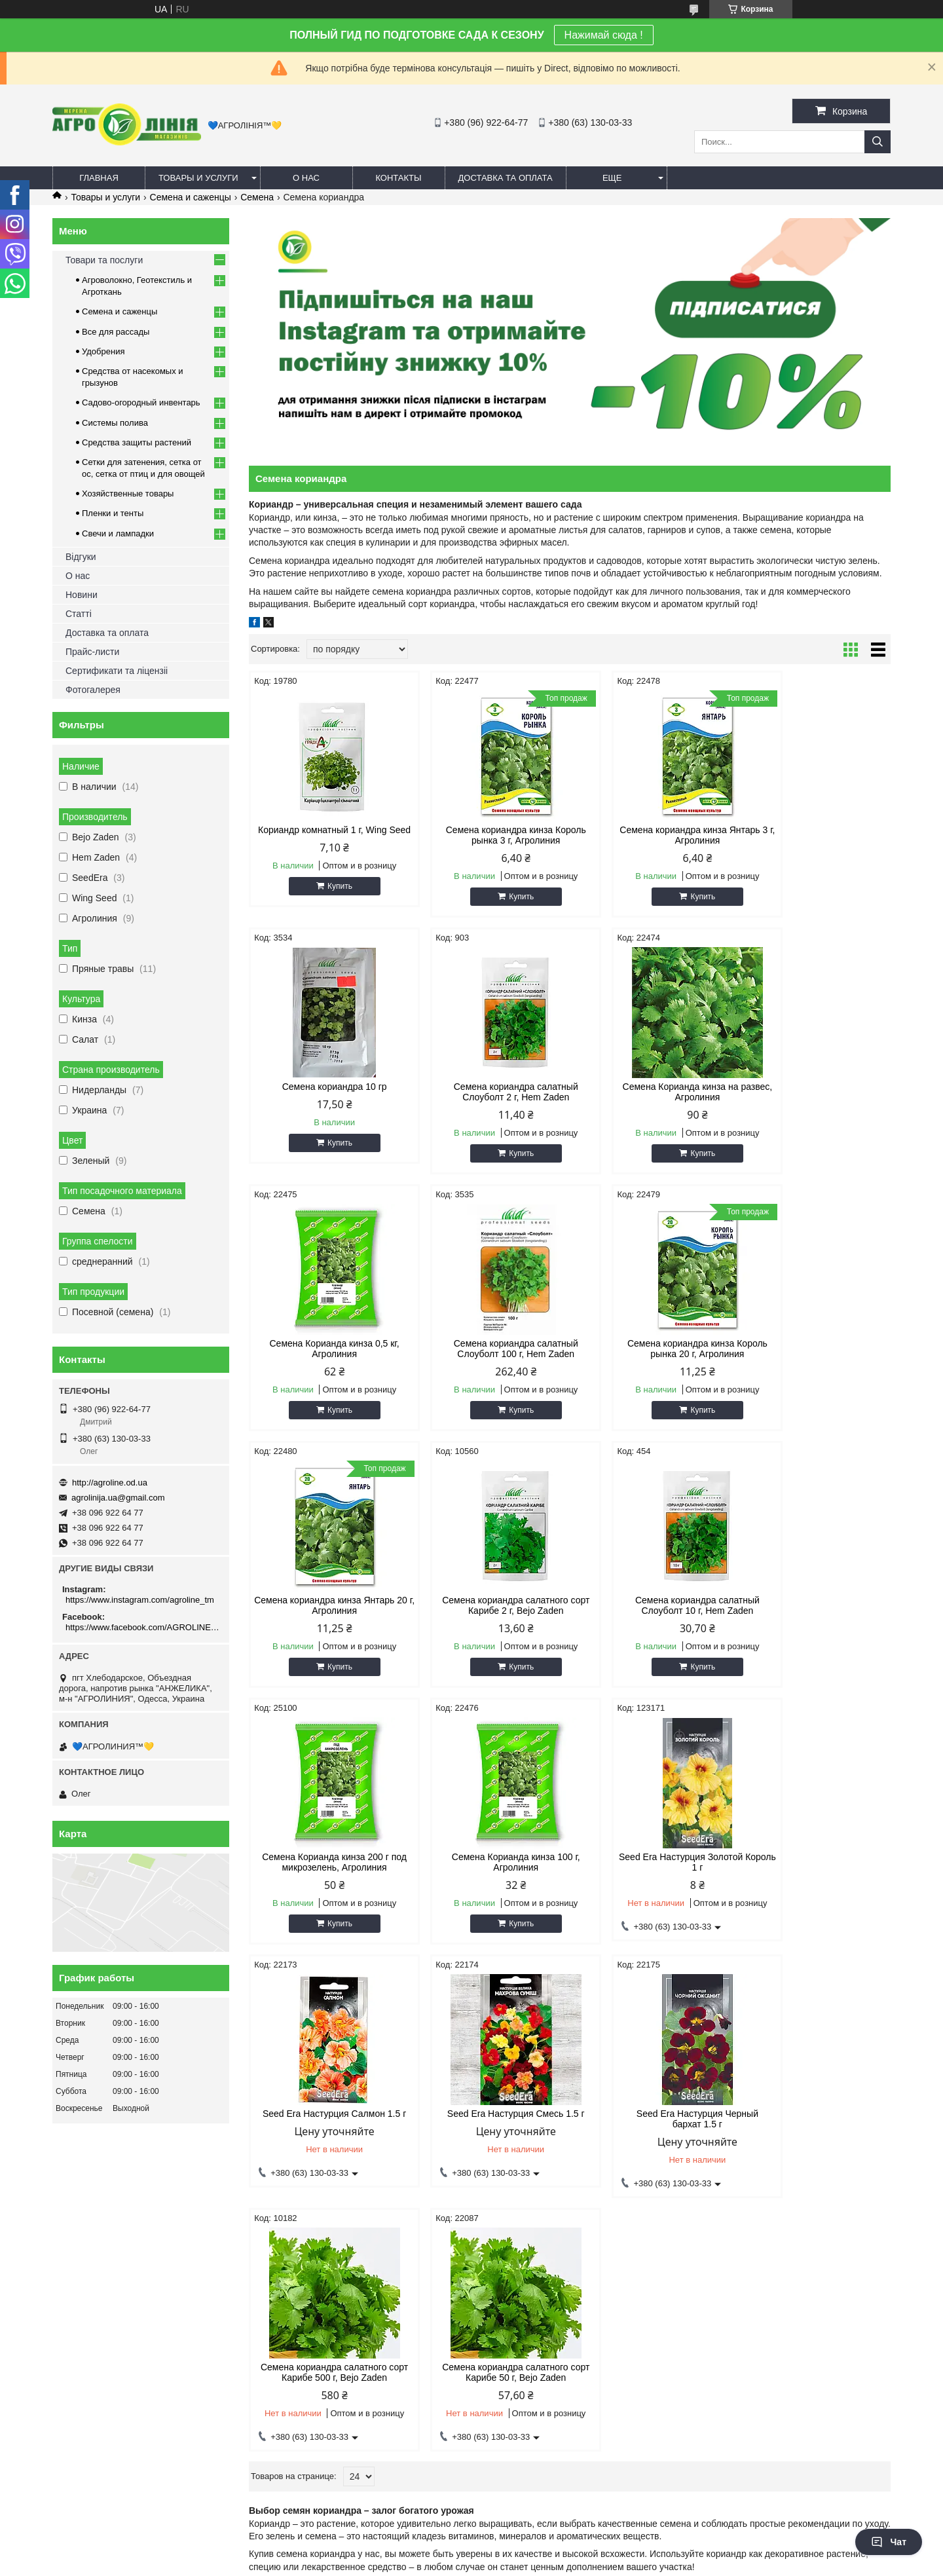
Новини (81, 594)
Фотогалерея (92, 689)
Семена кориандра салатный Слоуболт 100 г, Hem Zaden (814, 1091)
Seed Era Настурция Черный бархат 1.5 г (488, 1862)
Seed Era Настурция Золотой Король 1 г (651, 1605)
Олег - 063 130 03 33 (100, 2186)
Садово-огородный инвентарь (141, 402)
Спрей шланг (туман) (740, 2202)
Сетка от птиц (513, 2251)
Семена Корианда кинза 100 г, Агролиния (488, 1605)
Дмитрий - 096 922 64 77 (108, 2202)
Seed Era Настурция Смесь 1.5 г (325, 1857)
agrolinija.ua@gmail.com (118, 1498)
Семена (257, 197)
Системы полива (115, 423)
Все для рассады (115, 332)
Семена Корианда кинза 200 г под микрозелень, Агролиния (325, 1605)
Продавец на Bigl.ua (471, 2551)
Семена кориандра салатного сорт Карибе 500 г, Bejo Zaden (651, 1862)
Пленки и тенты (112, 513)
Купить (330, 896)
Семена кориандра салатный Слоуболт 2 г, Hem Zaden (325, 1091)
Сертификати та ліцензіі (116, 670)
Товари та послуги (104, 260)
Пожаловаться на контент (451, 2563)
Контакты (398, 178)
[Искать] (877, 141)
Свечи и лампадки (118, 533)
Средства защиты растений (136, 442)
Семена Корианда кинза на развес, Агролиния (488, 1091)
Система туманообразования (757, 2219)
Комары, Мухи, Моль (313, 2186)
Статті (78, 613)
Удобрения (103, 351)
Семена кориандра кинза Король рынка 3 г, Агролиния (488, 835)
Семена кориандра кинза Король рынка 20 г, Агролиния (325, 1348)
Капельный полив (733, 2186)
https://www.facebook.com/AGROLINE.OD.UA (142, 1627)
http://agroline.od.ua (109, 1482)
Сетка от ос (508, 2202)
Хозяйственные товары (128, 493)
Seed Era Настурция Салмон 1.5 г (814, 1605)
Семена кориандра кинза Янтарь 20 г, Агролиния (488, 1348)
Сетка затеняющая (523, 2186)
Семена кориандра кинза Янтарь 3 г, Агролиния (651, 835)
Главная (99, 178)
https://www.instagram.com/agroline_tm (139, 1600)
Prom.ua (527, 2540)
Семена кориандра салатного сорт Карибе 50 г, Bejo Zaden (814, 1862)
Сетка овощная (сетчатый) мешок (552, 2235)
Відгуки (80, 556)
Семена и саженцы (190, 197)
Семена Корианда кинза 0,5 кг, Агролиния (651, 1091)
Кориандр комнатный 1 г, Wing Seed (325, 835)
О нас (306, 178)
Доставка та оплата (505, 178)
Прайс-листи (92, 651)
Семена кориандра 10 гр (814, 830)
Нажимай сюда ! (603, 35)
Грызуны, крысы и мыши (320, 2202)
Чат (888, 2542)
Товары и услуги (198, 178)
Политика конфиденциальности (563, 2563)
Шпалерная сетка (520, 2219)
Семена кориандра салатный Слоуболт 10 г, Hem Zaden (814, 1348)
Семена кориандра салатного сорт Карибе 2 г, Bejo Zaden (651, 1348)
